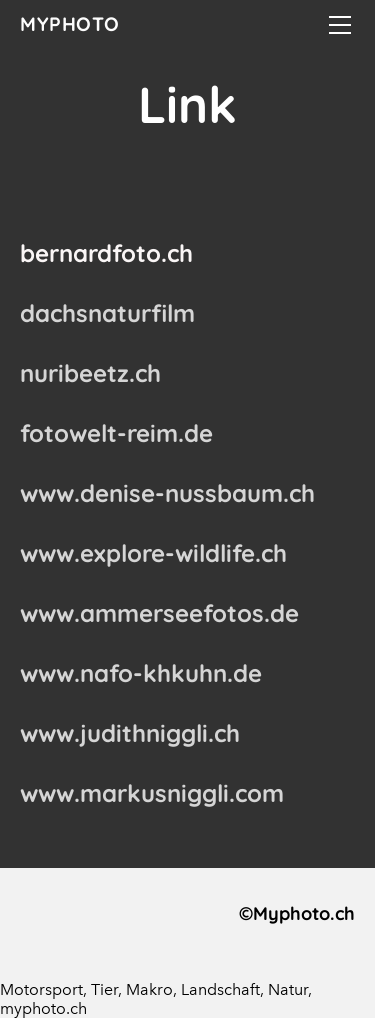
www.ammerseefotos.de (159, 613)
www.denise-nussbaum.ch (167, 493)
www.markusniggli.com (152, 793)
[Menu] (340, 25)
